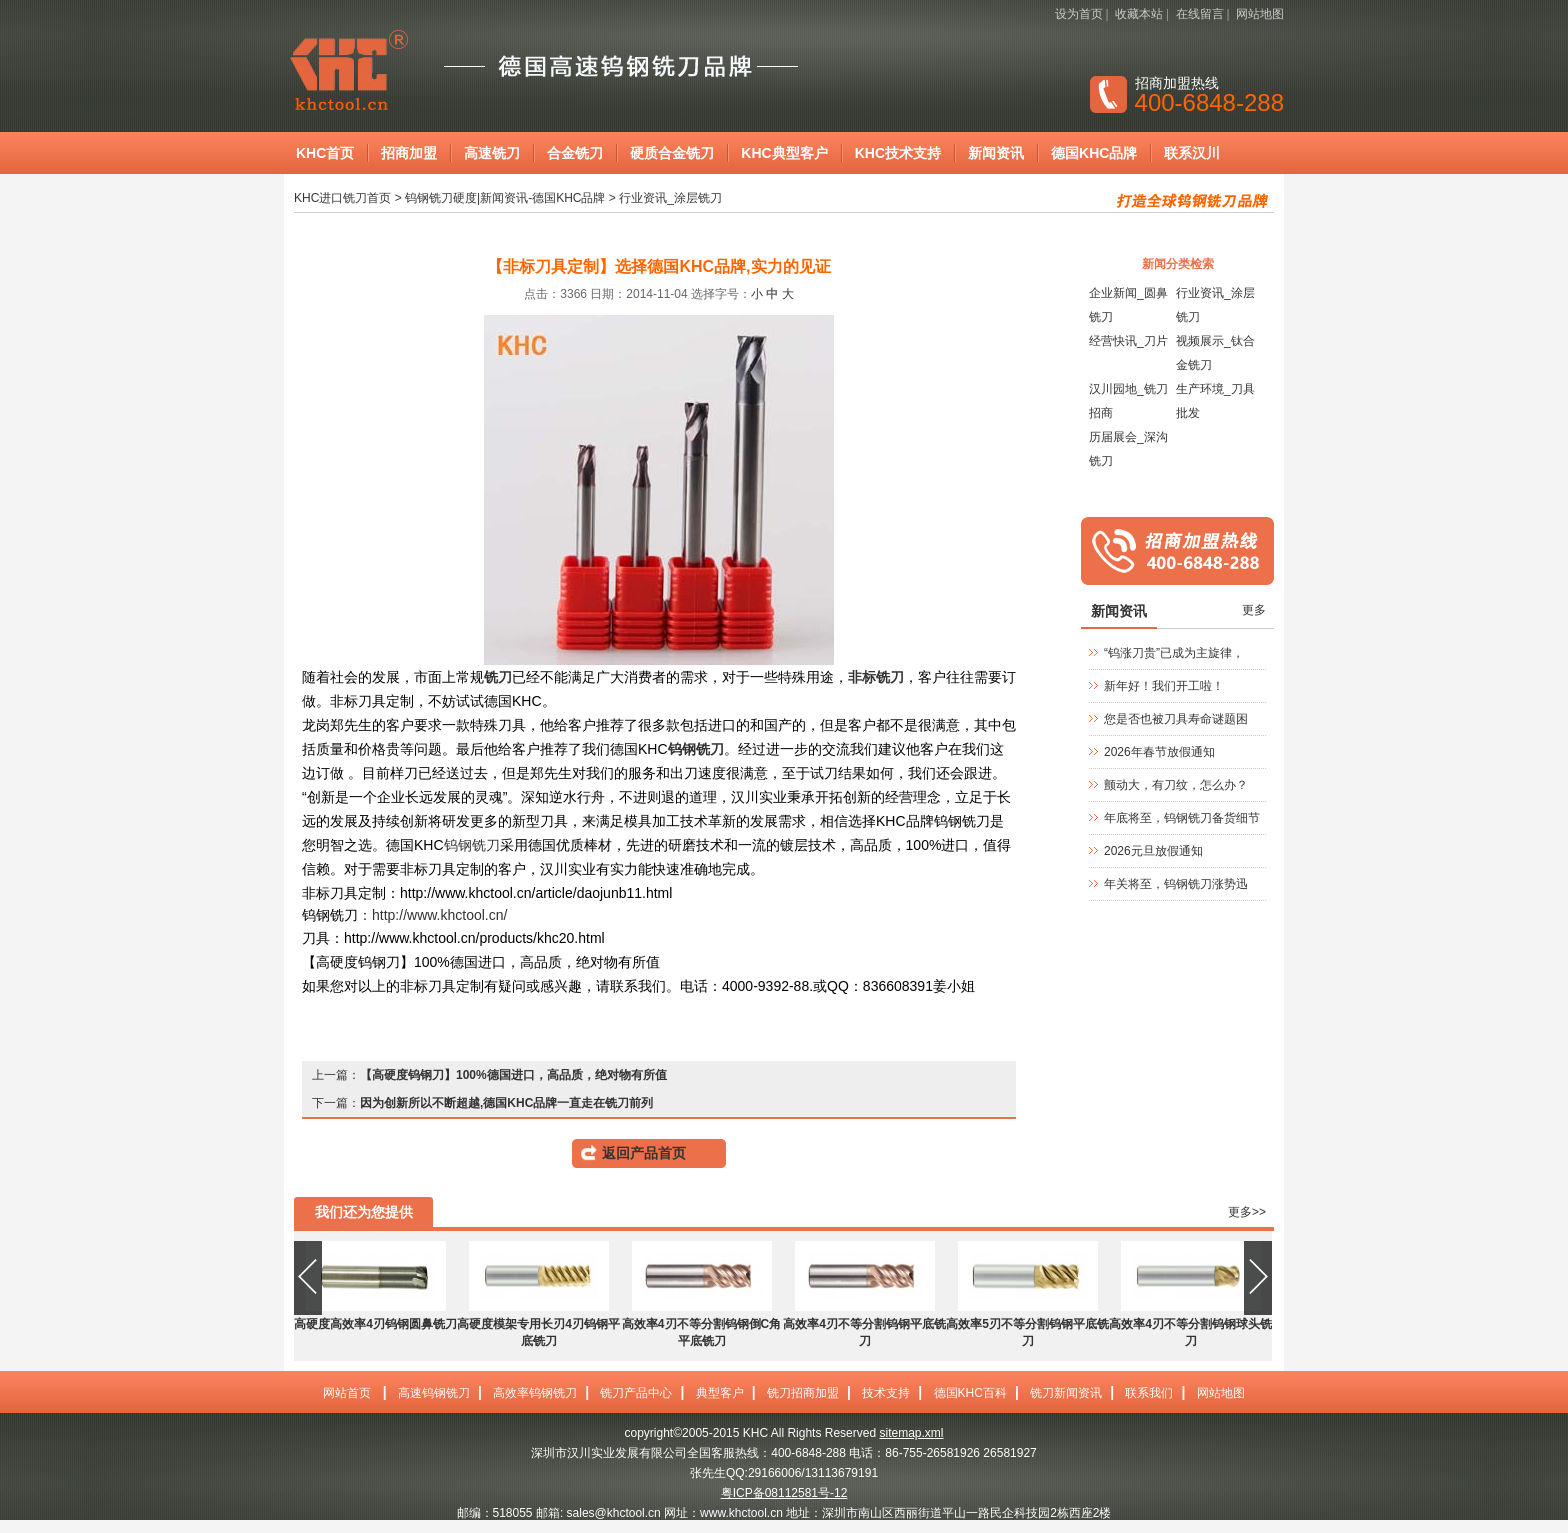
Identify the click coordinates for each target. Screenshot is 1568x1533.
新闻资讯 (996, 153)
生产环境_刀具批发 (1215, 401)
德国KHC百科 (970, 1393)
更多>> (1247, 1212)
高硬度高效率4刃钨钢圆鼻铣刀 (375, 1324)
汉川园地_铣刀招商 (1128, 401)
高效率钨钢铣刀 (535, 1393)
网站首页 (347, 1393)
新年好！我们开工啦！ (1164, 686)
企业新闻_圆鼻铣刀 (1128, 305)
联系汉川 (1192, 153)
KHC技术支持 (898, 153)
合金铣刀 (575, 153)
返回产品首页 (644, 1153)
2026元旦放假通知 (1153, 851)
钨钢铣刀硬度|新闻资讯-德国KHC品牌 (505, 198)
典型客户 (720, 1393)
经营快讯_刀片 (1128, 341)
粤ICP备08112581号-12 (784, 1493)
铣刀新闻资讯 (1066, 1393)
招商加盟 (409, 153)
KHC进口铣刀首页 (342, 198)
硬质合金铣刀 (672, 153)
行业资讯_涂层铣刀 (670, 198)
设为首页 (1079, 14)
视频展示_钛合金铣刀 (1215, 353)
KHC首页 (325, 153)
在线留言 (1200, 14)
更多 (1254, 610)
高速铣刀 (492, 153)
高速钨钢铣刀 (434, 1393)
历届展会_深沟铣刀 (1128, 449)
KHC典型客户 (784, 153)
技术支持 (886, 1393)
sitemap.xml (911, 1433)
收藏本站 (1139, 14)
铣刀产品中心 (636, 1393)
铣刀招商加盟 (803, 1393)
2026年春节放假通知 (1159, 752)
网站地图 (1260, 14)
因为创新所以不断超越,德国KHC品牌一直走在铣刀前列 (506, 1103)
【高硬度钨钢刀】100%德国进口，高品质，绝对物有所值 (513, 1075)
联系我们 (1149, 1393)
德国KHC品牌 (1094, 153)
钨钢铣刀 (472, 845)
